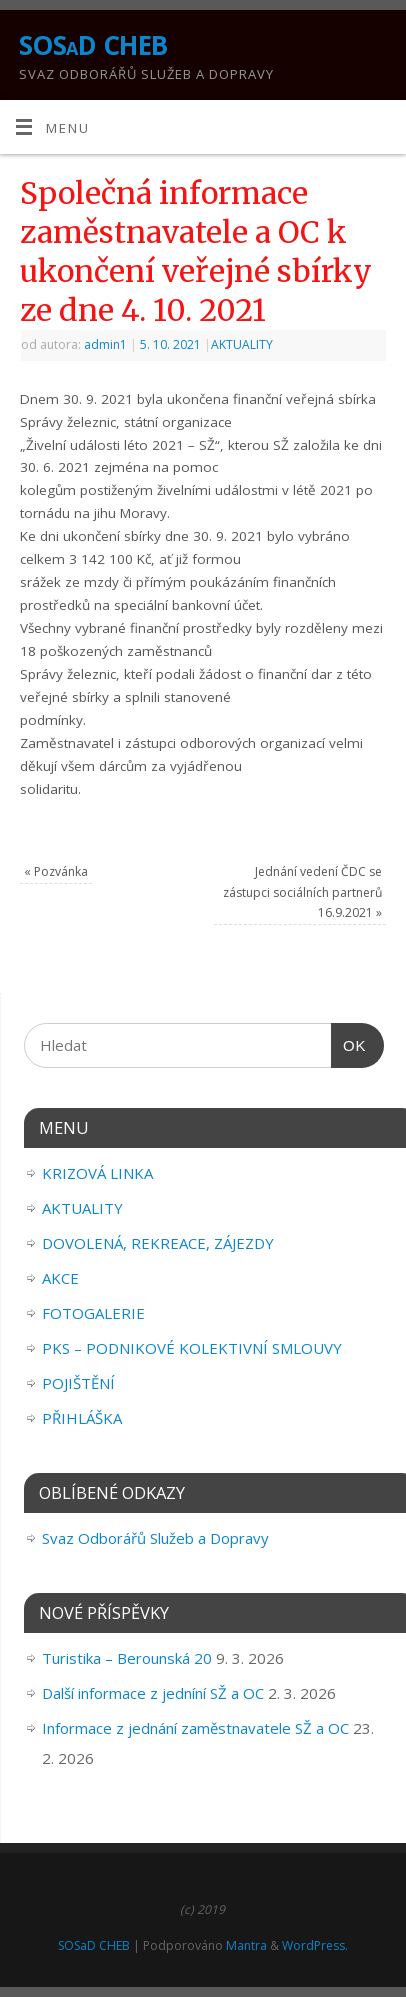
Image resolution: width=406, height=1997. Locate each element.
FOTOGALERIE (93, 1313)
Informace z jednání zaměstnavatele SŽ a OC (195, 1728)
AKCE (60, 1278)
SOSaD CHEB (93, 45)
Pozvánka (56, 871)
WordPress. (315, 1945)
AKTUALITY (242, 344)
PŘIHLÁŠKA (82, 1418)
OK (349, 1046)
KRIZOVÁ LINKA (97, 1173)
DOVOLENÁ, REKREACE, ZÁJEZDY (158, 1243)
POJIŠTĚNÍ (78, 1383)
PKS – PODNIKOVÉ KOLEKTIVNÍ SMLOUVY (192, 1348)
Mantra (246, 1945)
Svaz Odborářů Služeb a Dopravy (155, 1538)
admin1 (105, 344)
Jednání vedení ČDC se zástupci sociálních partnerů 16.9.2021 (302, 892)
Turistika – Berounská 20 (127, 1658)
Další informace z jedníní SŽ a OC (153, 1693)
